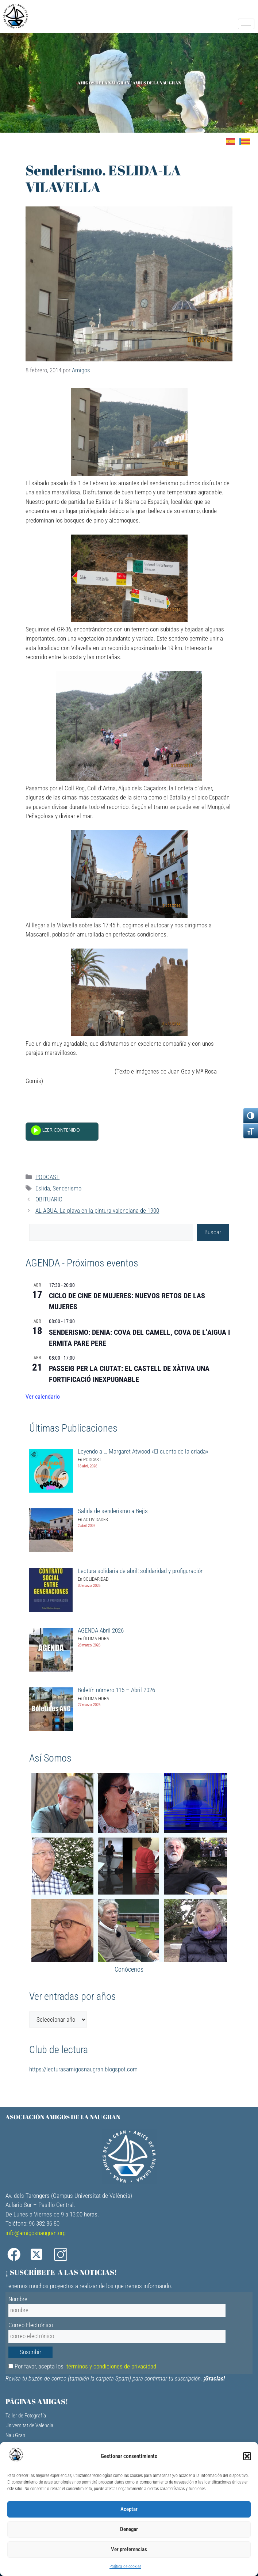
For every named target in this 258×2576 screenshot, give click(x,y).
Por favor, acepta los (82, 2366)
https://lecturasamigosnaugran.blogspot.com (83, 2069)
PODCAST (47, 1177)
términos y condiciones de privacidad (111, 2366)
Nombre (17, 2299)
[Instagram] (63, 2254)
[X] (40, 2254)
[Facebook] (16, 2254)
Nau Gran (15, 2435)
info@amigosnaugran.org (35, 2233)
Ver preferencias (129, 2549)
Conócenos (129, 1969)
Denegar (129, 2529)
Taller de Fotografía (25, 2415)
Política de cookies (125, 2566)
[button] (247, 2456)
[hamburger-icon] (246, 24)
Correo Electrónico (30, 2325)
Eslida (42, 1188)
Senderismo (67, 1188)
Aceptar (129, 2509)
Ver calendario (43, 1396)
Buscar (212, 1232)
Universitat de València (29, 2425)
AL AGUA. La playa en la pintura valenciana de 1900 (97, 1210)
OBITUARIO (48, 1199)
